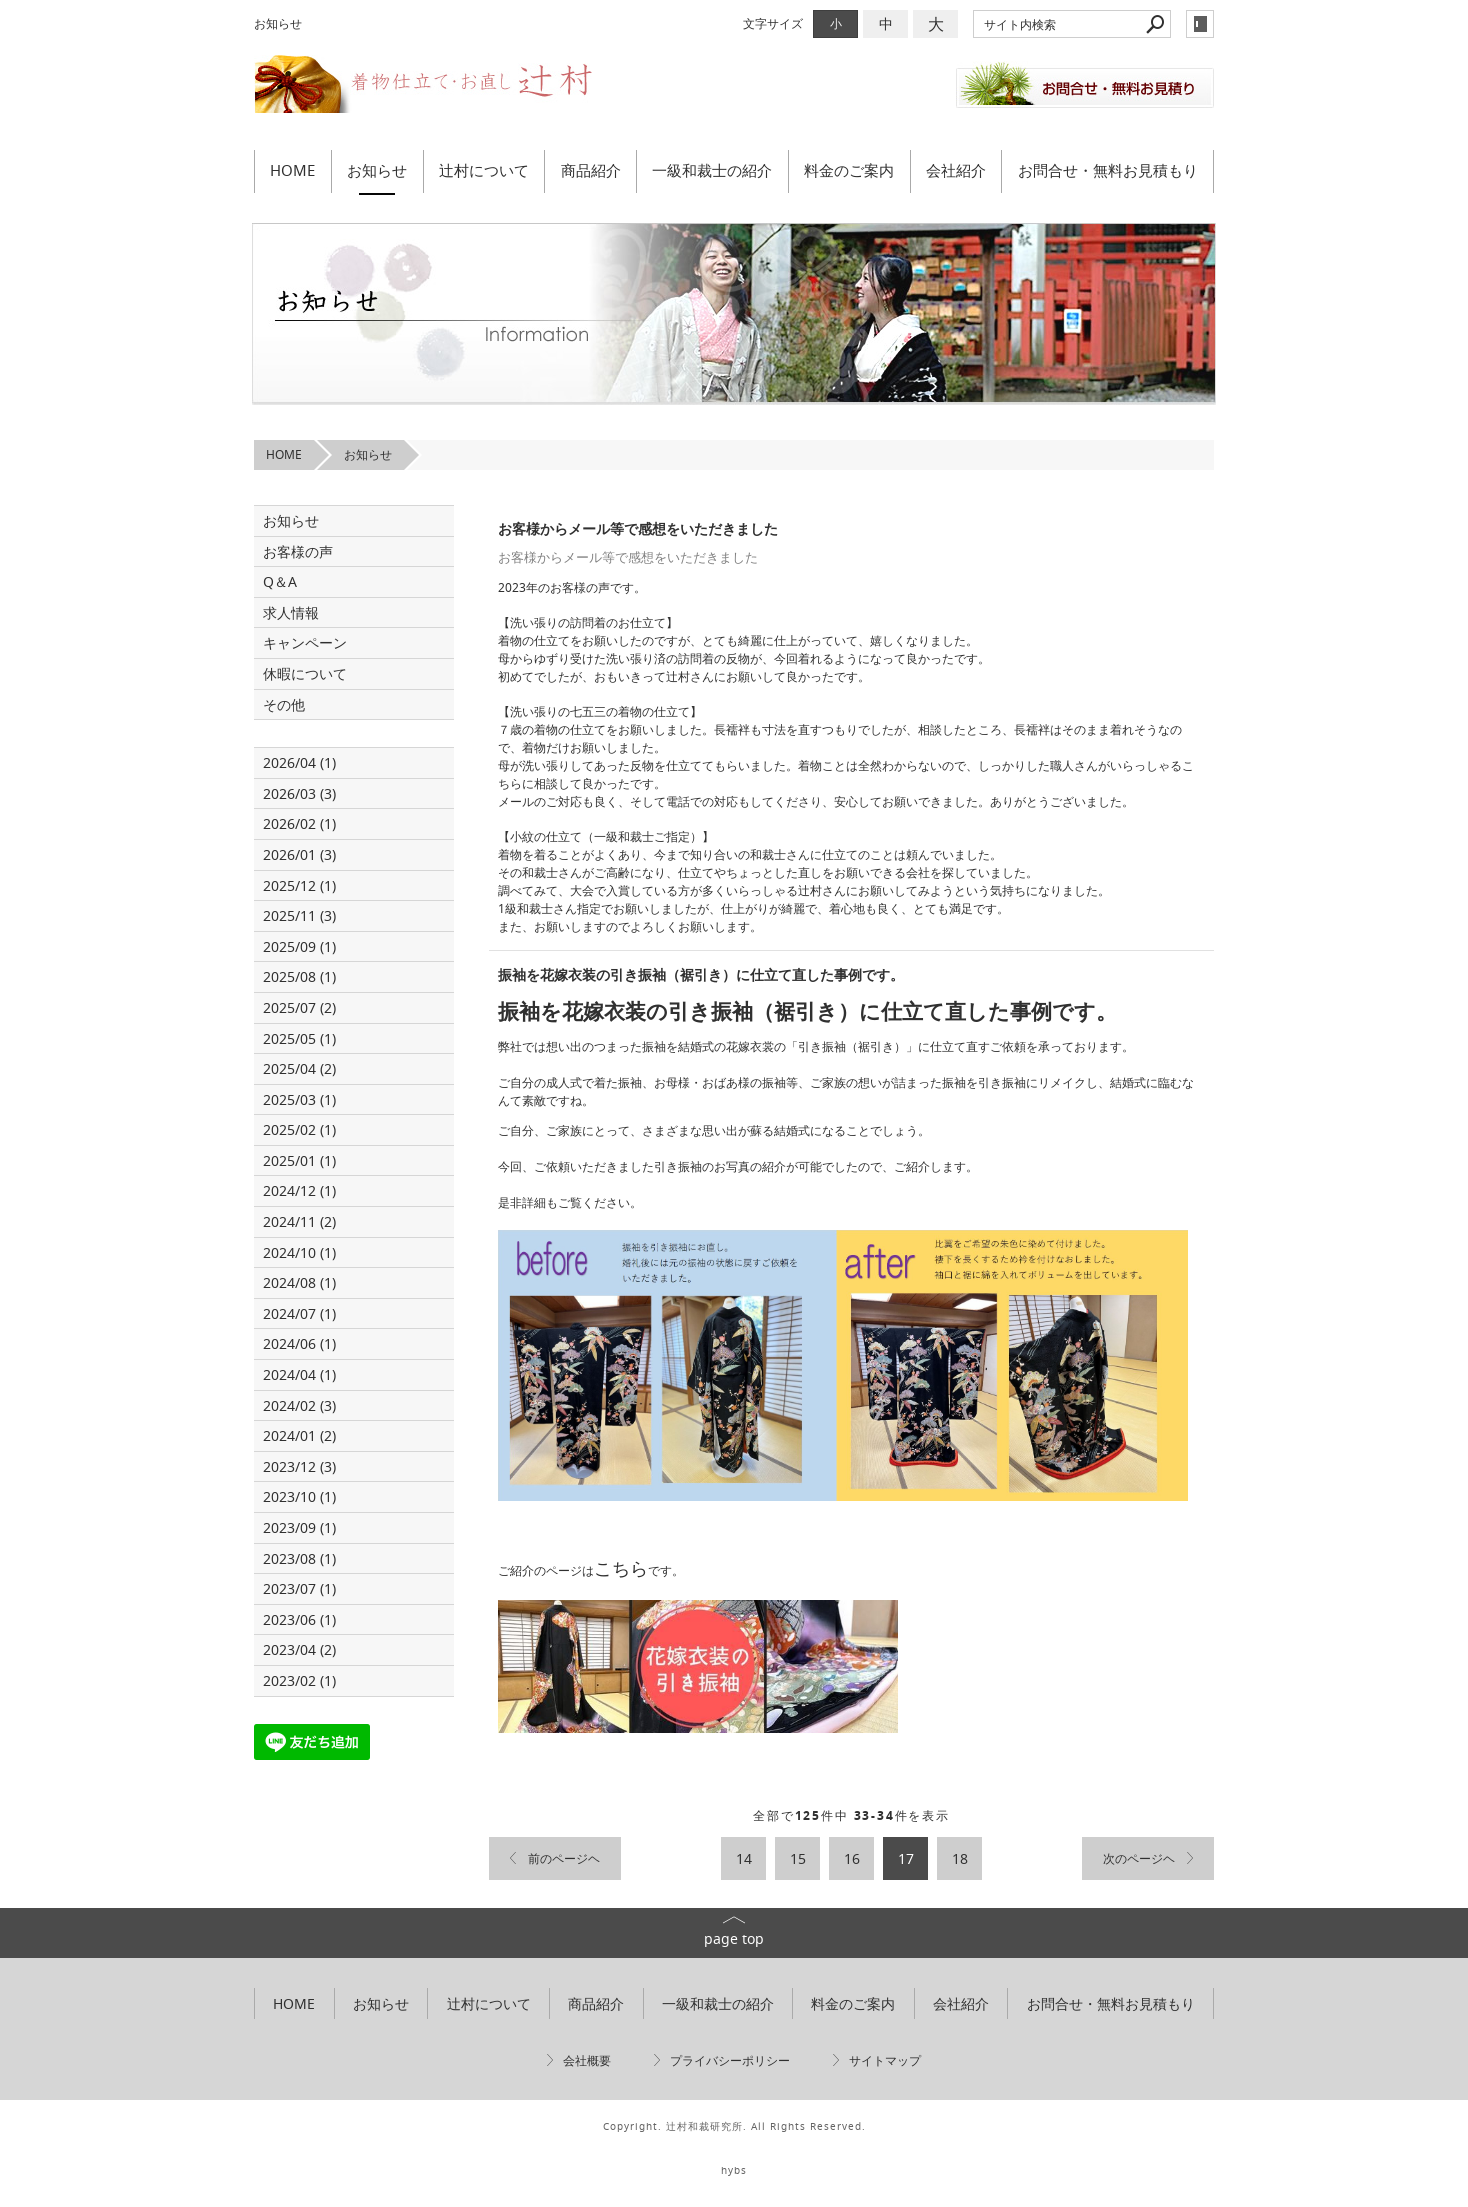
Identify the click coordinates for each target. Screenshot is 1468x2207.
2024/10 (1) (299, 1252)
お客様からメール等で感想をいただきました (638, 528)
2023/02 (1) (299, 1680)
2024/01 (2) (299, 1435)
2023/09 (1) (299, 1527)
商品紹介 (591, 170)
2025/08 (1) (299, 976)
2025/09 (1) (299, 946)
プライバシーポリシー (730, 2060)
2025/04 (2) (299, 1068)
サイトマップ (885, 2060)
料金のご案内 (849, 170)
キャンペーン (305, 642)
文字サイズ (773, 23)
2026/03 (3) (299, 793)
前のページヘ (564, 1858)
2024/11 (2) (299, 1221)
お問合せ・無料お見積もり (1108, 170)
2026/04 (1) (299, 762)
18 (960, 1858)
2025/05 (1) (299, 1038)
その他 (291, 704)
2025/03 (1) (299, 1099)
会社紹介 (956, 170)
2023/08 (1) (299, 1558)
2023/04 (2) (299, 1649)
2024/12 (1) (299, 1190)
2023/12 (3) (299, 1466)
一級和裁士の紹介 (712, 170)
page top (734, 1938)
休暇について (305, 673)
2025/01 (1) (299, 1160)
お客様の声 (298, 551)
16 (852, 1858)
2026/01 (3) (299, 854)
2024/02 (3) (299, 1405)
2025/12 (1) (299, 885)
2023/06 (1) (299, 1619)
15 (798, 1858)
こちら (621, 1568)
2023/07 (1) (299, 1588)
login (1200, 24)
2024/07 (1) (299, 1313)
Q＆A (280, 581)
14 (744, 1858)
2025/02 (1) (299, 1129)
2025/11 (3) (299, 915)
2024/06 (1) (299, 1343)
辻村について (484, 170)
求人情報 (291, 612)
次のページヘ (1139, 1858)
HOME (292, 170)
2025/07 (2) (299, 1007)
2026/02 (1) (299, 823)
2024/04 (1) (299, 1374)
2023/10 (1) (299, 1496)
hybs (734, 2170)
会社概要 (587, 2060)
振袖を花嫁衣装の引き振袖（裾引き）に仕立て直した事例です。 (701, 974)
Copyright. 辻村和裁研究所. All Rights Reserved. (734, 2126)
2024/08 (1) (299, 1282)
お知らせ (377, 170)
